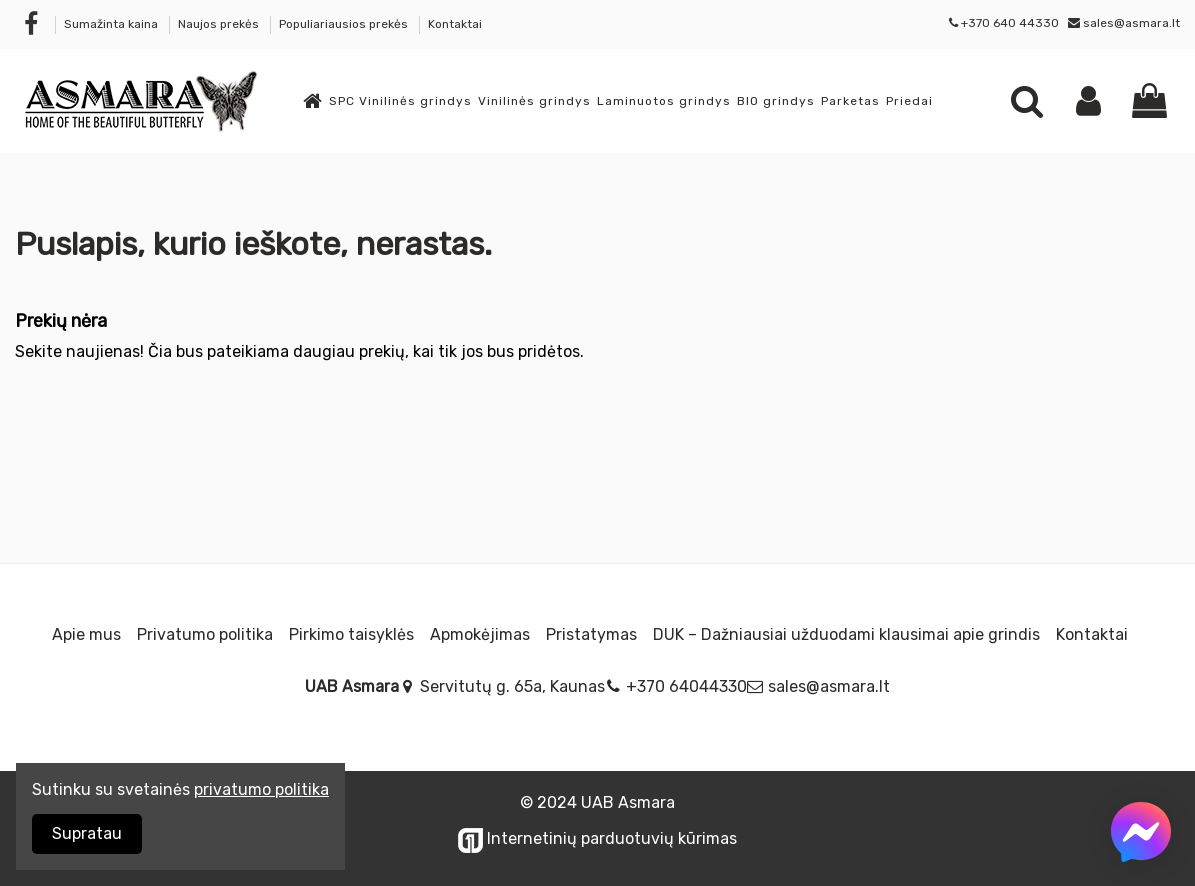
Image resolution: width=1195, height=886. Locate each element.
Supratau (87, 833)
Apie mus (86, 634)
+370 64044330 (686, 686)
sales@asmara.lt (1131, 23)
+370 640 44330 (1010, 23)
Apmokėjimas (480, 634)
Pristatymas (591, 634)
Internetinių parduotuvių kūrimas (597, 838)
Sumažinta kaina (112, 24)
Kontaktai (455, 24)
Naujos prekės (220, 24)
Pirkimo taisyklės (351, 634)
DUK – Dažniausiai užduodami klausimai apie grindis (846, 634)
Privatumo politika (205, 634)
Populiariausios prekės (345, 24)
